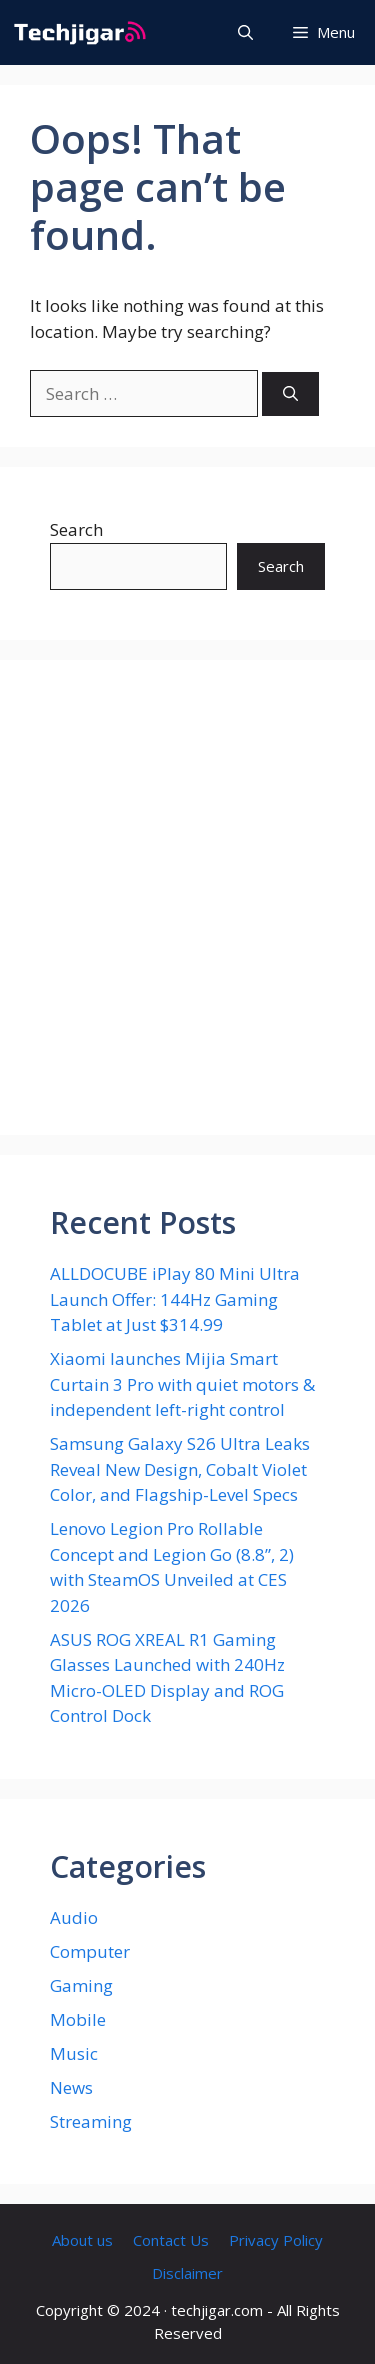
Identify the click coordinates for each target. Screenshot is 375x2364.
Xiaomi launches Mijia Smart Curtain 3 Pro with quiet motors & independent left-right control (182, 1384)
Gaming (81, 1985)
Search (76, 529)
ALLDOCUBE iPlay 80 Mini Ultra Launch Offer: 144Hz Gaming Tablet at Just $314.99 (175, 1299)
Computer (90, 1951)
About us (82, 2240)
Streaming (91, 2121)
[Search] (290, 394)
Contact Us (171, 2240)
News (71, 2087)
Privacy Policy (276, 2240)
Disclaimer (187, 2273)
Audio (74, 1917)
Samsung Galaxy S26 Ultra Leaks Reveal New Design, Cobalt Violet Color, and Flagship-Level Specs (180, 1469)
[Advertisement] (187, 897)
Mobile (78, 2019)
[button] (245, 32)
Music (74, 2053)
